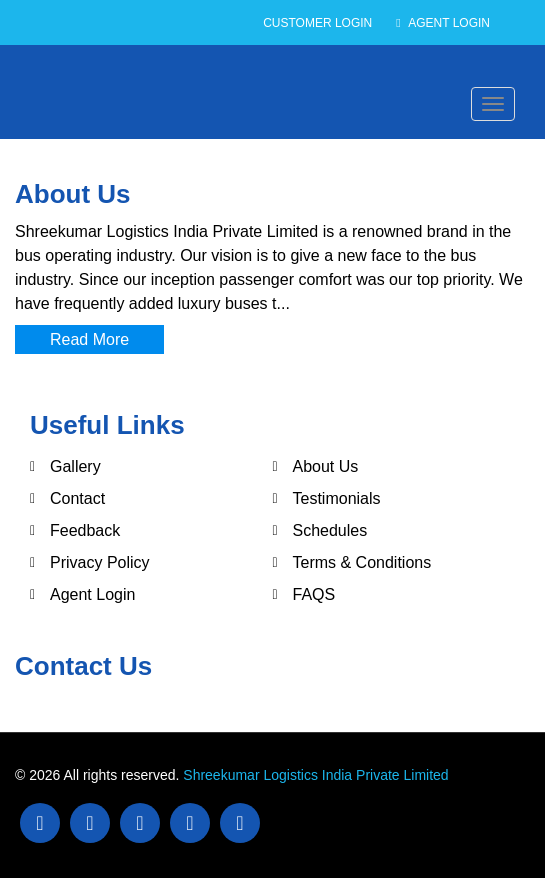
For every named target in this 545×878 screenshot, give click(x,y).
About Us (326, 466)
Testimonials (337, 498)
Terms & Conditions (362, 562)
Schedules (330, 530)
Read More (89, 339)
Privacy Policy (100, 562)
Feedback (85, 530)
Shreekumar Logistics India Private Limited (315, 775)
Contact (77, 498)
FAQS (314, 594)
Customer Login (317, 23)
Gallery (75, 466)
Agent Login (443, 23)
